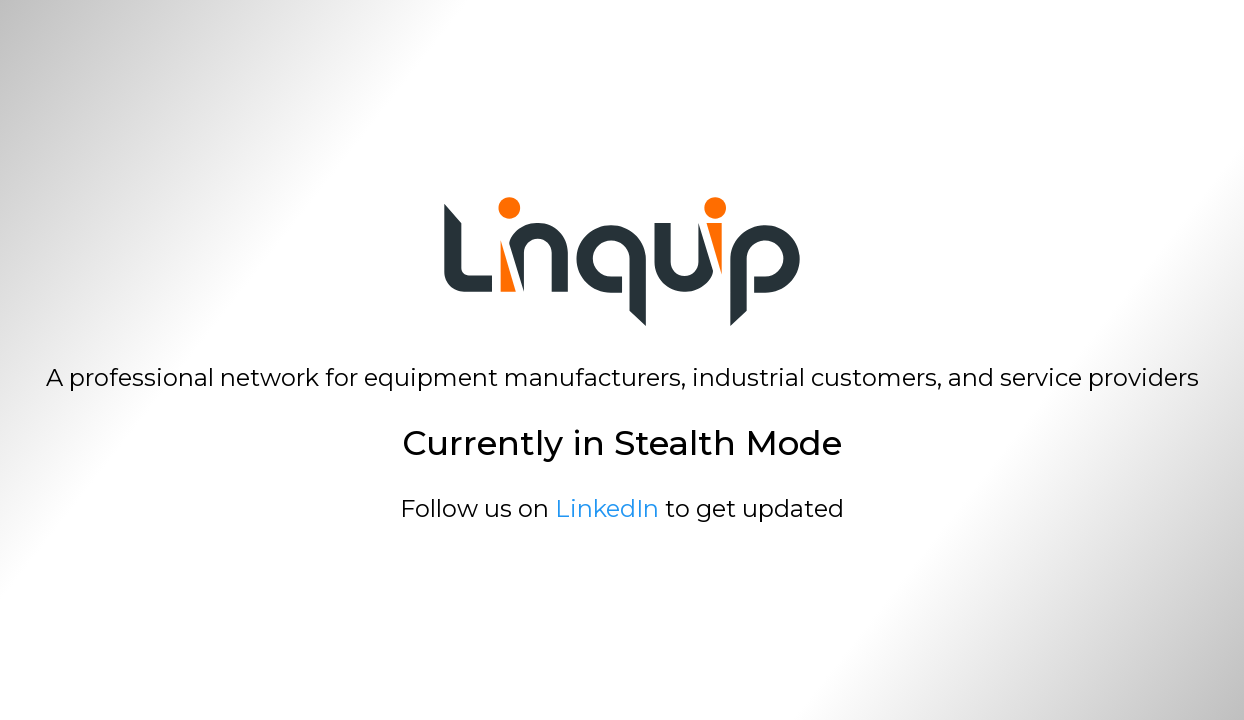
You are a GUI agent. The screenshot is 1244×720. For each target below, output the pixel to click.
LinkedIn (607, 508)
